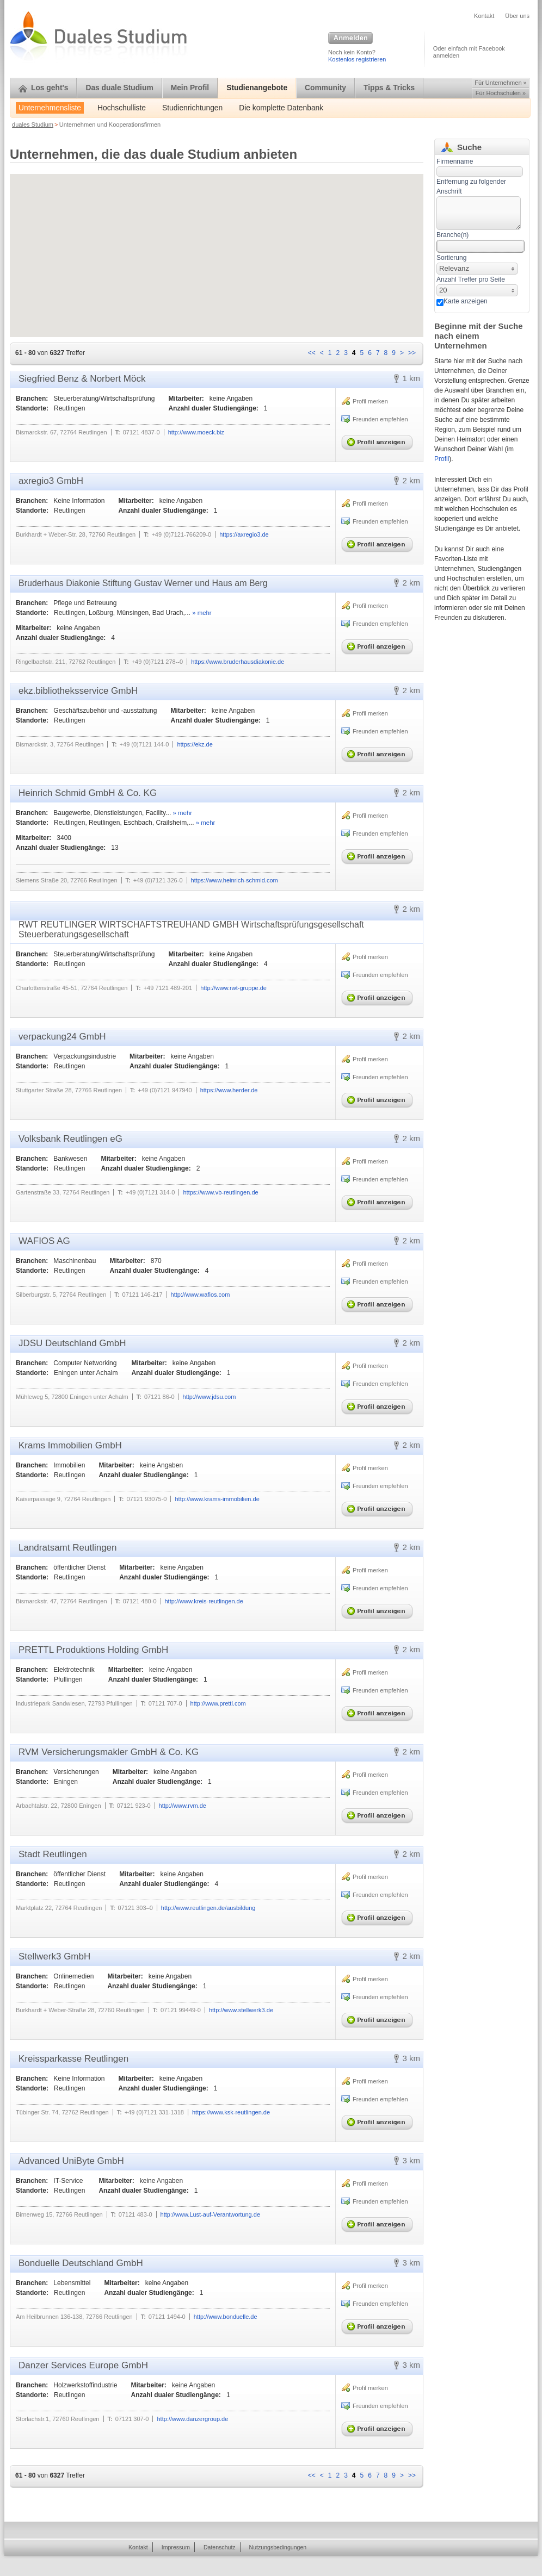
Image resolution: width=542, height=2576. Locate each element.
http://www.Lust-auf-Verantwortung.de (210, 2214)
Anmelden (350, 38)
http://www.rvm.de (182, 1805)
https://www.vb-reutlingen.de (220, 1192)
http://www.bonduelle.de (225, 2316)
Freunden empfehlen (380, 419)
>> (412, 353)
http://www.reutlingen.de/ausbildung (208, 1908)
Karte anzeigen (466, 301)
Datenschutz (220, 2547)
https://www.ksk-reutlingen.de (231, 2112)
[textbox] (478, 213)
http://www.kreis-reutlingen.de (204, 1601)
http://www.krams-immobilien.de (217, 1499)
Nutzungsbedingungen (278, 2547)
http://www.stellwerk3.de (241, 2010)
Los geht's (43, 88)
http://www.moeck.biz (196, 432)
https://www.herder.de (229, 1090)
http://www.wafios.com (200, 1294)
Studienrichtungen (192, 108)
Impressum (176, 2547)
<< (312, 353)
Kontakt (484, 16)
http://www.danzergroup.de (192, 2419)
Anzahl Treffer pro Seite (470, 279)
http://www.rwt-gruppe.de (233, 988)
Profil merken (370, 401)
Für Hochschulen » (501, 93)
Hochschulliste (121, 108)
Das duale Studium (119, 88)
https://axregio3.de (244, 534)
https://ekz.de (194, 744)
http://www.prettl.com (218, 1703)
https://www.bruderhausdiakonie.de (237, 661)
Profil (441, 459)
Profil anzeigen (379, 440)
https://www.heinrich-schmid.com (234, 880)
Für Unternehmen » (500, 82)
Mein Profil (190, 88)
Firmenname (454, 161)
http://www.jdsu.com (209, 1396)
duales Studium (32, 124)
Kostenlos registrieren (357, 59)
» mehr (201, 612)
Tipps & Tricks (389, 88)
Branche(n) (452, 235)
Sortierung (451, 258)
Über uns (517, 16)
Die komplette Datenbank (281, 108)
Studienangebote (256, 88)
